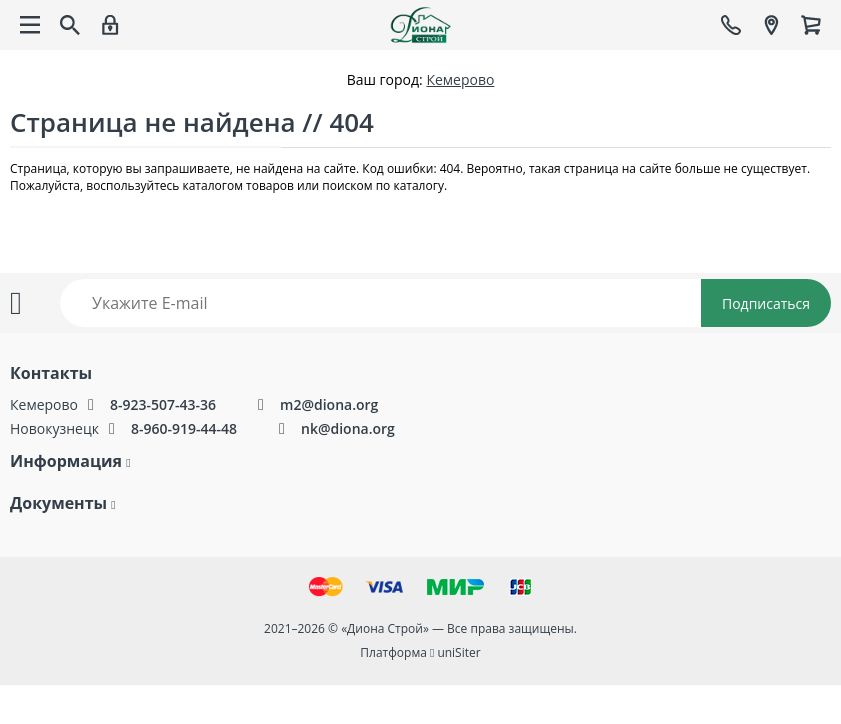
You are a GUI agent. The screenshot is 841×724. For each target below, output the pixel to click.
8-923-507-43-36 (163, 404)
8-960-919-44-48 (184, 428)
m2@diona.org (329, 404)
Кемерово (460, 79)
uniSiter (458, 652)
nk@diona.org (348, 428)
